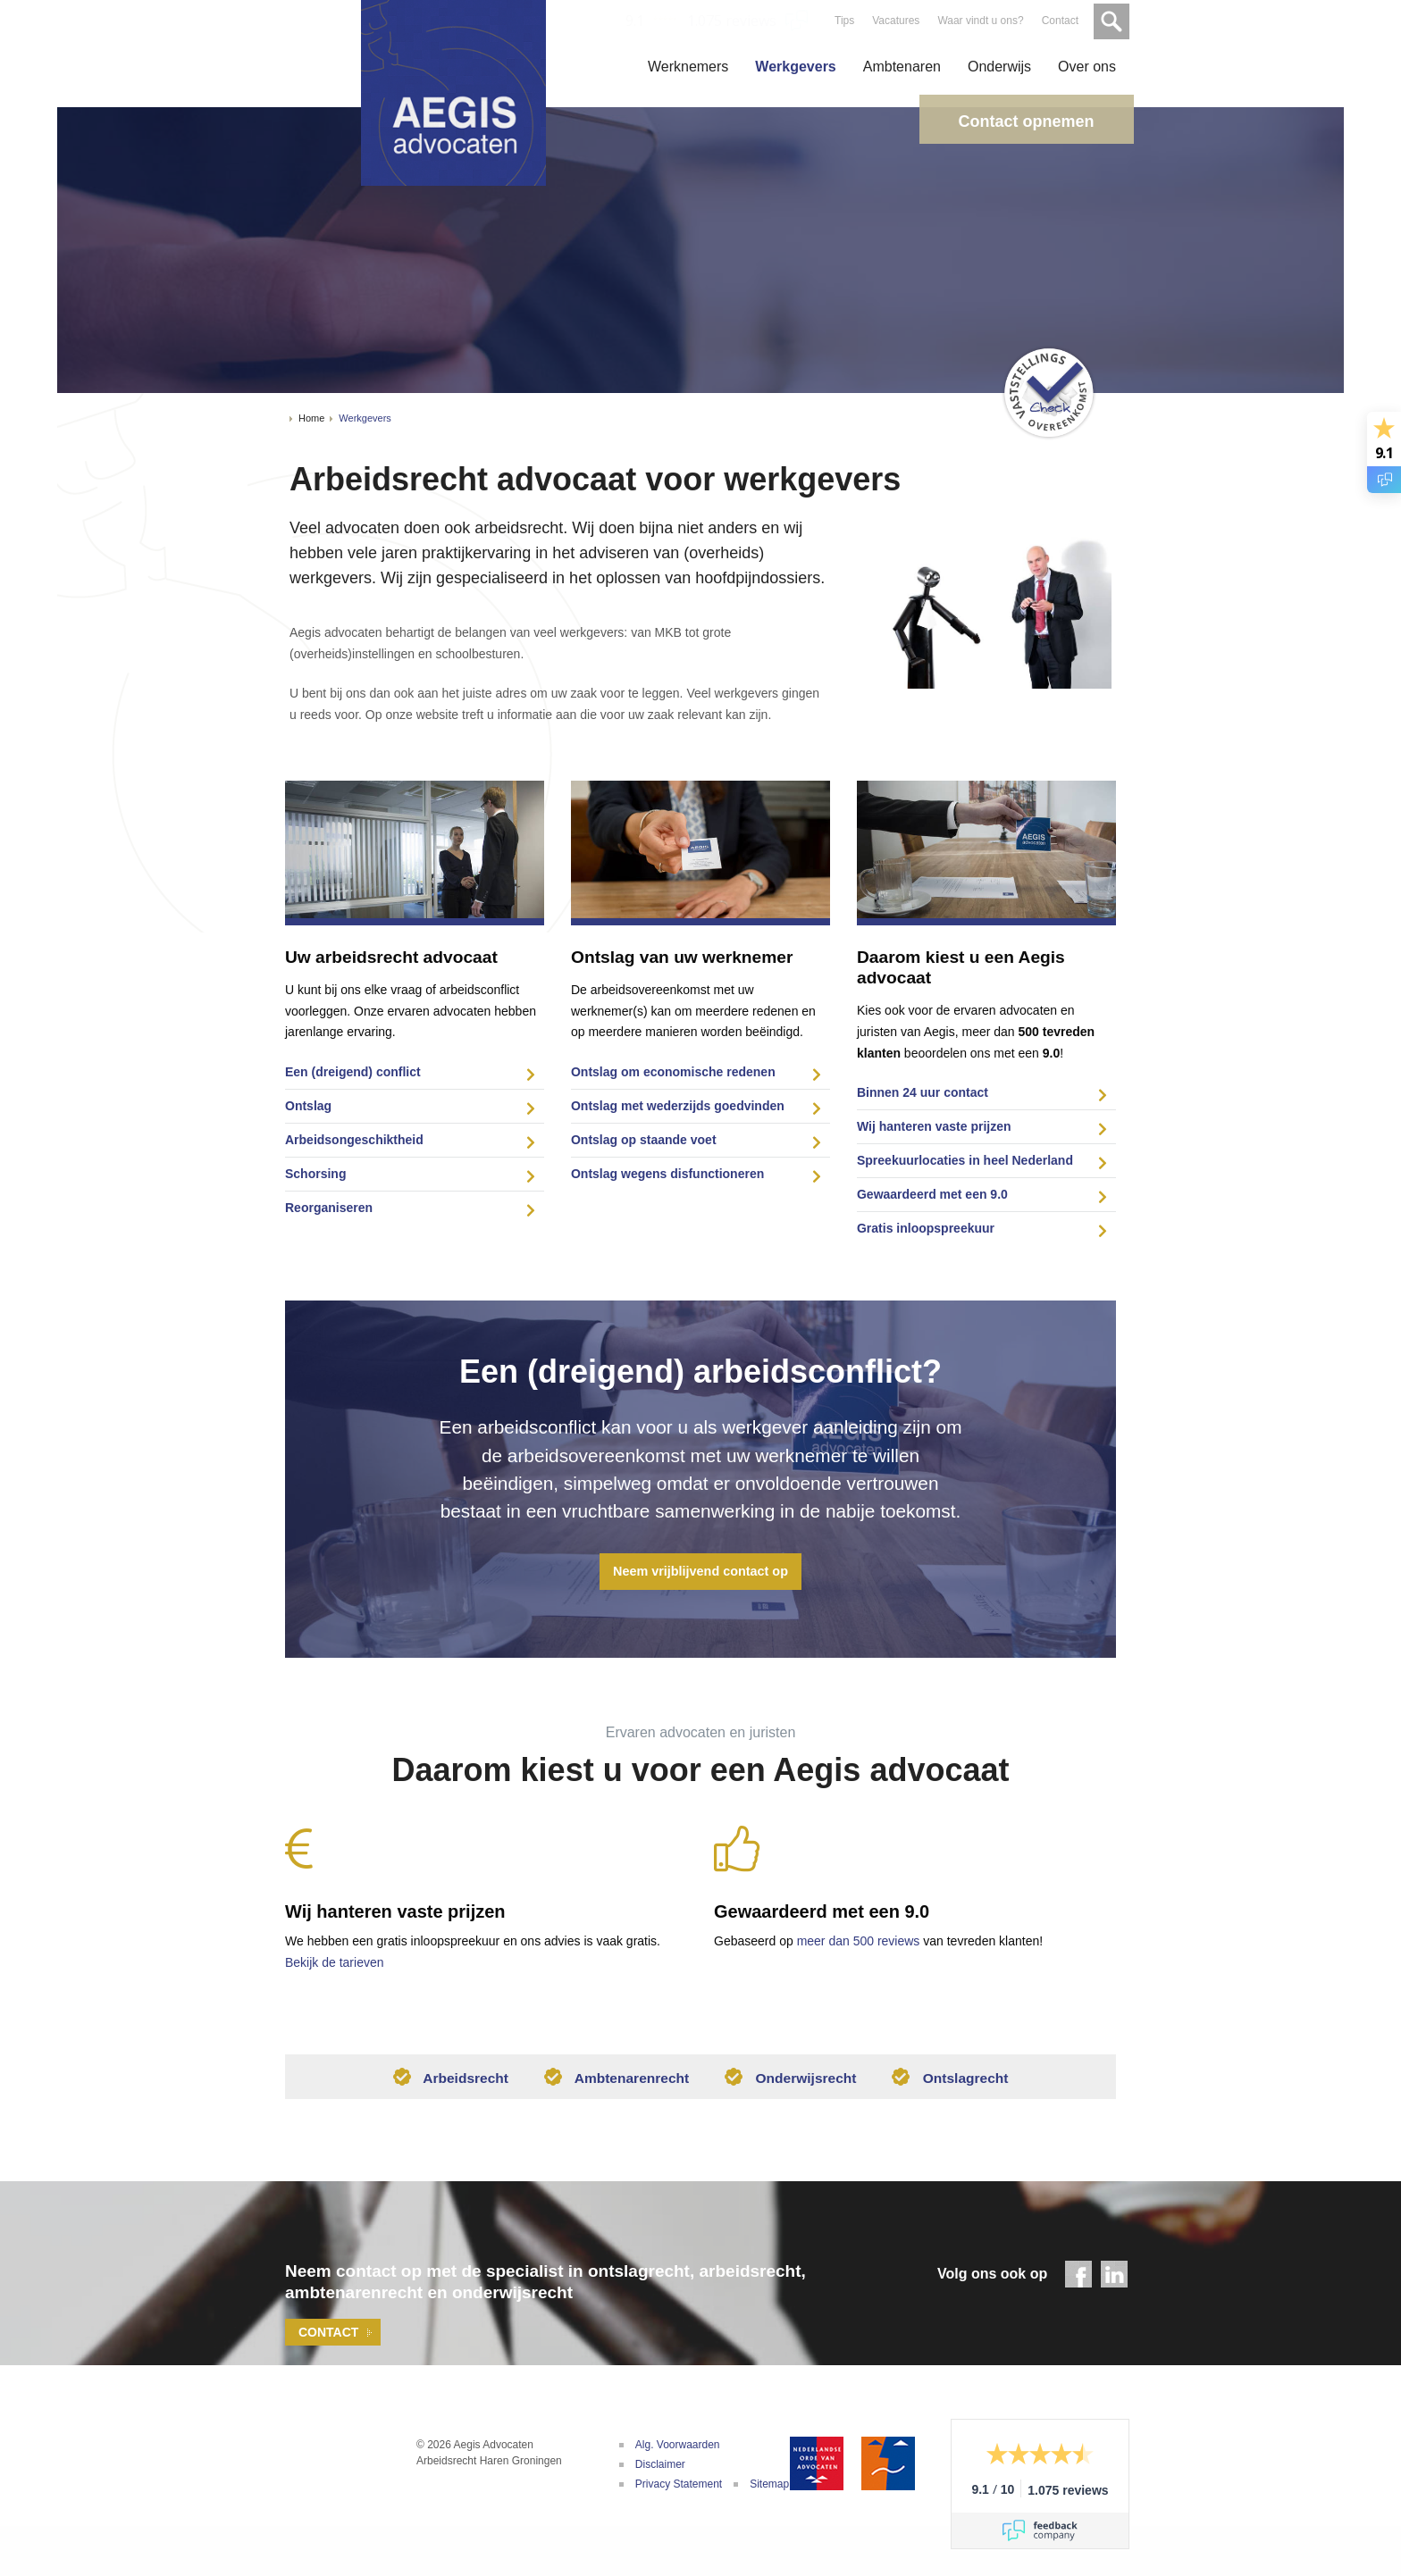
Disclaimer (660, 2469)
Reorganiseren (329, 1207)
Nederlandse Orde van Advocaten (816, 2469)
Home (311, 418)
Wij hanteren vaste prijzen (934, 1126)
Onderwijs (999, 66)
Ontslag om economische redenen (673, 1072)
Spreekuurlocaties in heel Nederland (965, 1160)
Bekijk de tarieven (334, 1962)
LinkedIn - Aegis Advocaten (1114, 2279)
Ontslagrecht (954, 2082)
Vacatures (894, 20)
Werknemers (688, 66)
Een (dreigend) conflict (353, 1072)
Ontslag (308, 1106)
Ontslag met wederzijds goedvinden (677, 1106)
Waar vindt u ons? (978, 20)
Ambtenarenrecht (615, 2082)
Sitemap (769, 2489)
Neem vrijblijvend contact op (700, 1571)
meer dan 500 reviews (858, 1941)
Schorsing (315, 1174)
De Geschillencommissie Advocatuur (888, 2469)
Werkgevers (795, 66)
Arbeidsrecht (446, 2082)
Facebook (1078, 2279)
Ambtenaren (902, 66)
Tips (842, 20)
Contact (1058, 20)
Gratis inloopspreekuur (925, 1228)
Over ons (1087, 66)
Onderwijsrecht (792, 2082)
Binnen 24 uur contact (922, 1092)
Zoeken (1109, 19)
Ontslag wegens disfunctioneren (667, 1174)
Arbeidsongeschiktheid (354, 1140)
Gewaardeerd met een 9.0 (932, 1194)
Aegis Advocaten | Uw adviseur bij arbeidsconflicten (325, 2477)
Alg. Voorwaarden (677, 2450)
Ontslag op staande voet (644, 1140)
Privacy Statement (678, 2489)
